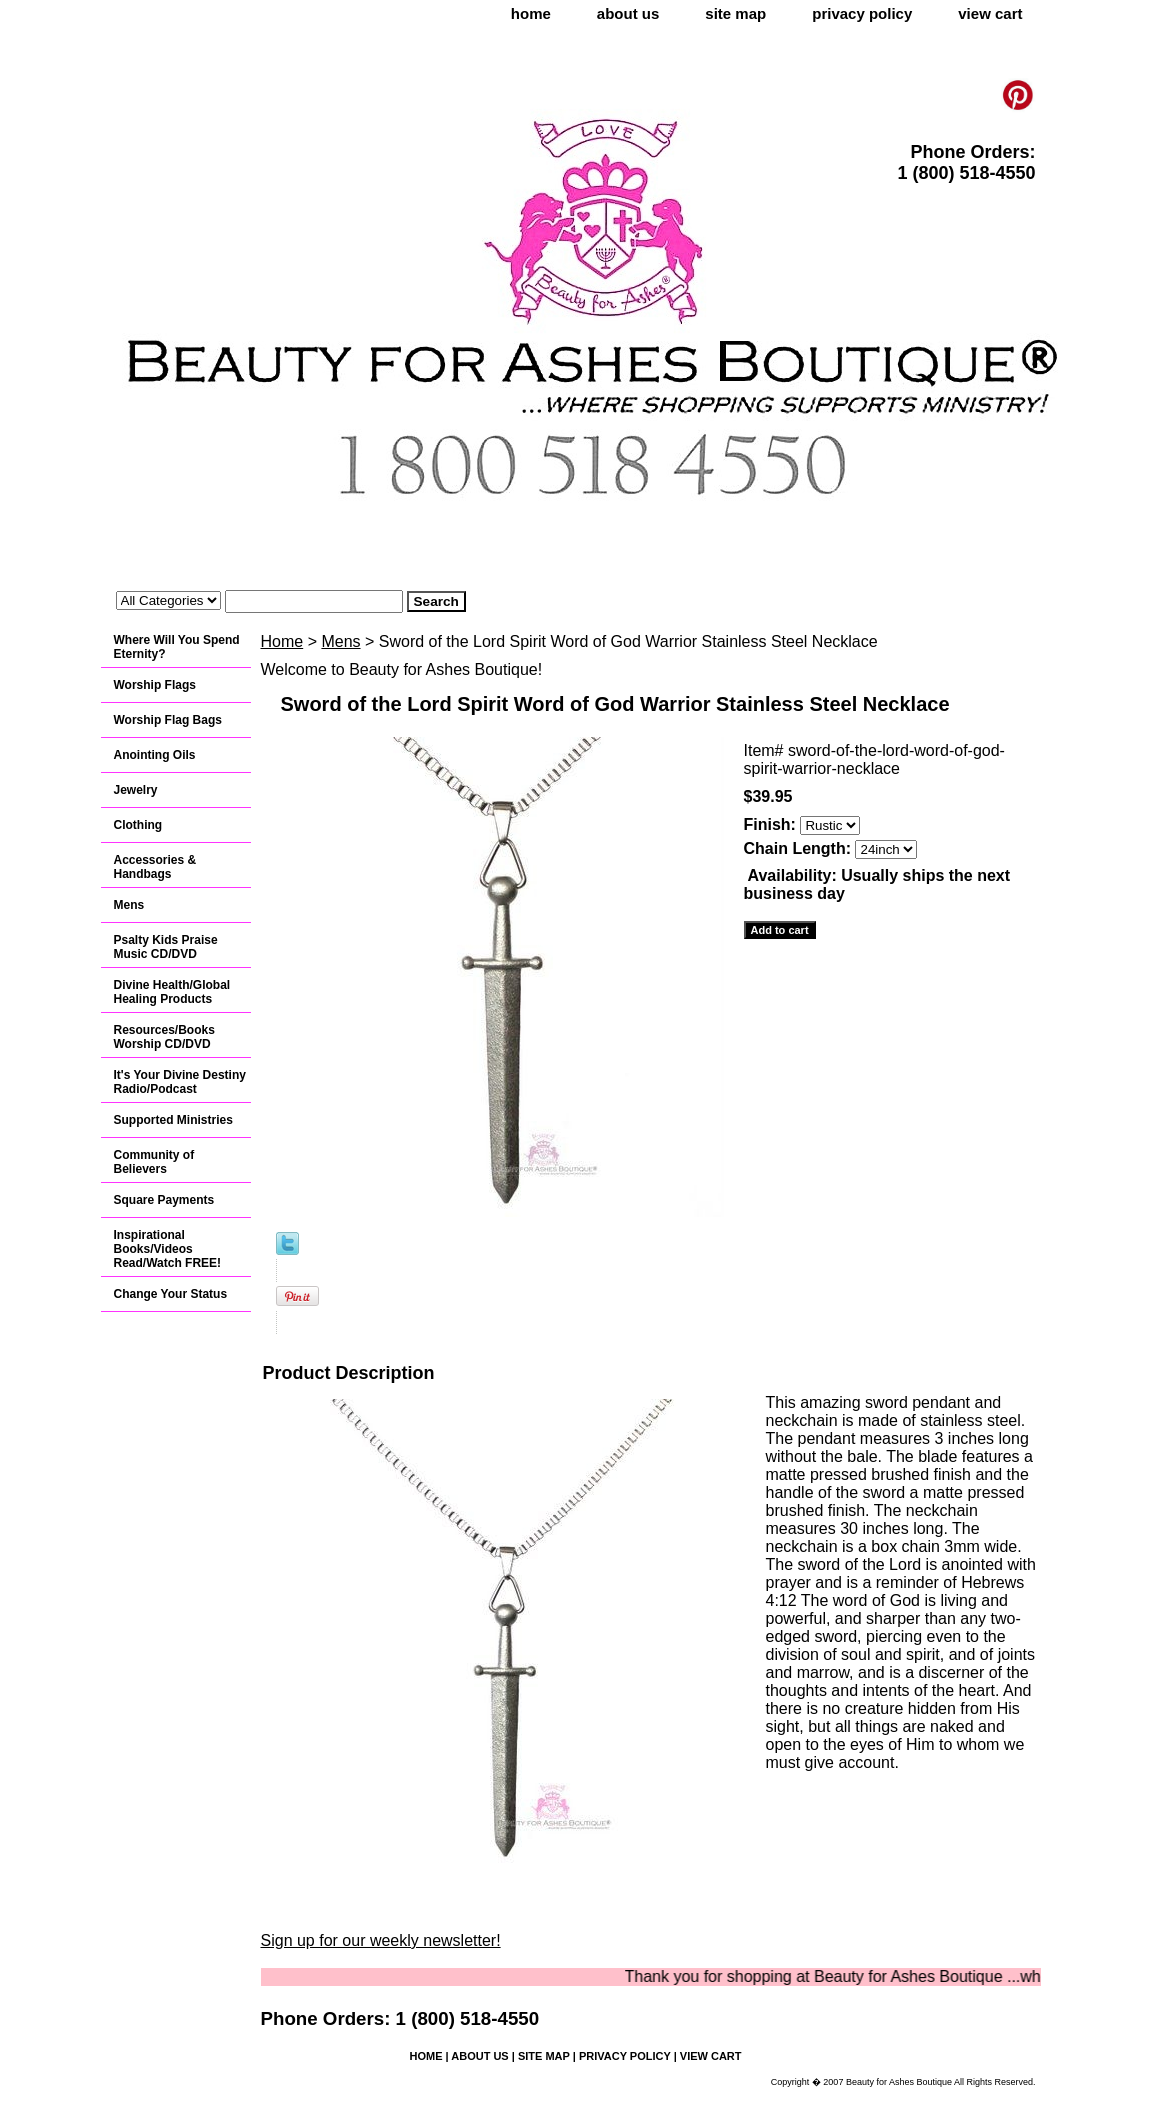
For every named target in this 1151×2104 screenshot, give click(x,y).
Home (282, 641)
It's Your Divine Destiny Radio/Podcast (180, 1082)
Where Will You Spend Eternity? (177, 647)
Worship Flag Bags (168, 720)
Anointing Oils (155, 755)
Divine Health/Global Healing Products (172, 992)
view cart (990, 13)
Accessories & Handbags (155, 867)
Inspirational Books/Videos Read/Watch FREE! (168, 1249)
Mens (340, 641)
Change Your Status (171, 1294)
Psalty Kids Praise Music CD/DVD (166, 947)
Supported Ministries (173, 1120)
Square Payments (164, 1200)
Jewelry (136, 790)
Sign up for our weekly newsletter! (381, 1940)
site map (735, 13)
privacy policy (862, 13)
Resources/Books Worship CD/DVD (164, 1037)
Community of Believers (154, 1162)
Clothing (138, 825)
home (531, 13)
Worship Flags (155, 685)
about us (628, 13)
